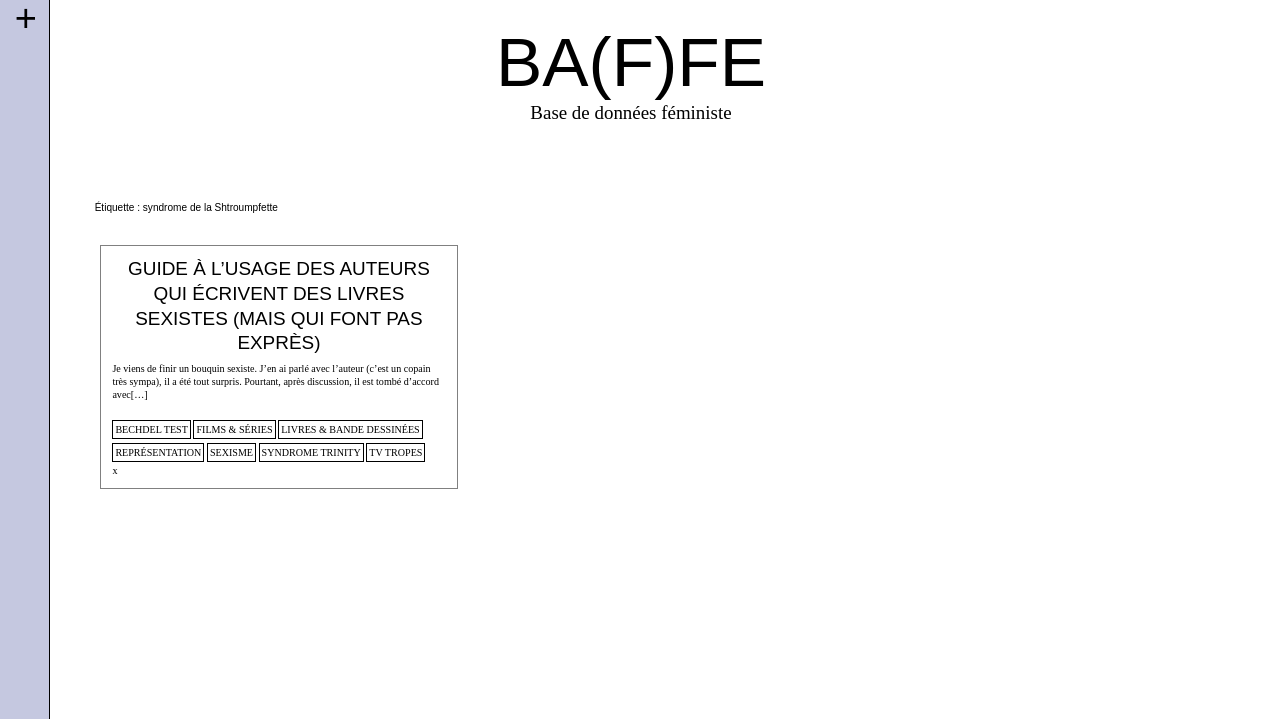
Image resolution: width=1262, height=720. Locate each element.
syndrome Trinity (311, 452)
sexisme (231, 452)
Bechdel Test (151, 429)
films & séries (234, 429)
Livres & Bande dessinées (350, 429)
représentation (158, 452)
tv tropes (395, 452)
